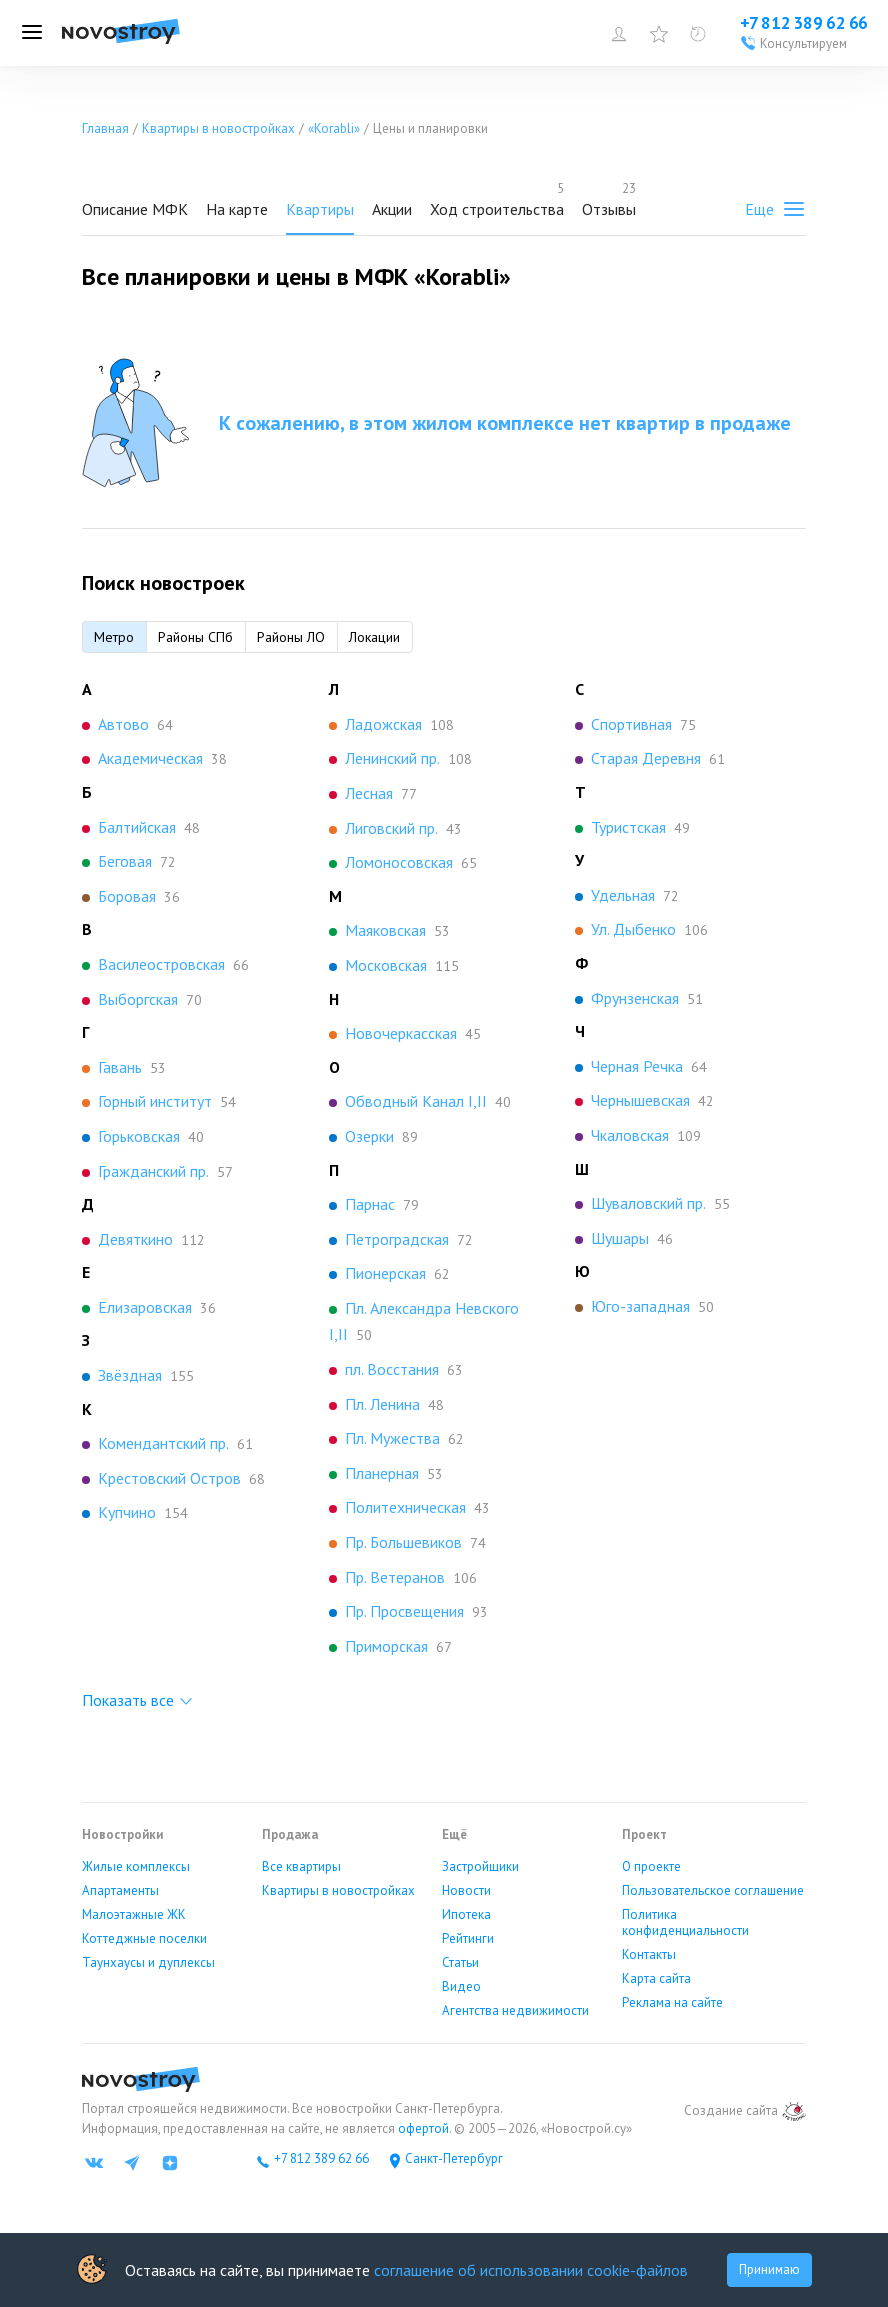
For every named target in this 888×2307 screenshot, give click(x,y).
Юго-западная (640, 1306)
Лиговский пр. (391, 828)
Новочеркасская (401, 1033)
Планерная (382, 1473)
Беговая (125, 861)
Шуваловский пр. (648, 1203)
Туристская (628, 827)
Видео (461, 1987)
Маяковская (385, 930)
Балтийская (137, 827)
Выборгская (138, 999)
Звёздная (130, 1375)
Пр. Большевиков (403, 1542)
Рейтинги (468, 1939)
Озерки (369, 1136)
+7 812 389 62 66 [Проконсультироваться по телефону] (804, 23)
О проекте (651, 1867)
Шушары (620, 1238)
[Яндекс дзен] (170, 2163)
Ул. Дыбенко (633, 929)
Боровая (127, 896)
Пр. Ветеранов (395, 1577)
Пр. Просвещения (404, 1611)
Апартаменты (120, 1891)
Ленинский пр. (392, 758)
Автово (123, 724)
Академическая (150, 758)
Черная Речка (637, 1066)
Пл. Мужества (392, 1438)
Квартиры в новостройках (338, 1891)
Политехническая (405, 1507)
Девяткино (135, 1239)
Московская (386, 965)
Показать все (128, 1700)
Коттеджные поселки (144, 1939)
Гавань (120, 1067)
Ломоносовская (399, 862)
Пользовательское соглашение (713, 1891)
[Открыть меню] (32, 33)
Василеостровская (161, 964)
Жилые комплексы (136, 1867)
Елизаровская (145, 1307)
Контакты (649, 1955)
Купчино (127, 1512)
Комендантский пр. (163, 1443)
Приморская (386, 1646)
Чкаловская (630, 1135)
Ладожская (383, 724)
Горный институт (155, 1101)
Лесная (369, 793)
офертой (422, 2128)
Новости (466, 1891)
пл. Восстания (392, 1369)
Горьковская (139, 1136)
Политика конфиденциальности (685, 1923)
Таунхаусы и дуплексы (148, 1963)
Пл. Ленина (382, 1404)
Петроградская (397, 1239)
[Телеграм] (132, 2163)
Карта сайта (656, 1979)
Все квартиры (301, 1867)
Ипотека (466, 1915)
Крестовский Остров (169, 1478)
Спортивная (631, 724)
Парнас (370, 1204)
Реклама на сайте (672, 2003)
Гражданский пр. (153, 1171)
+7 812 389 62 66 (321, 2159)
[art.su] (794, 2111)
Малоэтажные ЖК (134, 1915)
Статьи (460, 1963)
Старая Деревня (646, 758)
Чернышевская (640, 1100)
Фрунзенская (635, 998)
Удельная (623, 895)
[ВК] (94, 2163)
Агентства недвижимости (515, 2011)
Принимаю (769, 2269)
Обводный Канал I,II (416, 1101)
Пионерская (385, 1273)
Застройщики (480, 1867)
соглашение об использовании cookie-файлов (531, 2270)
